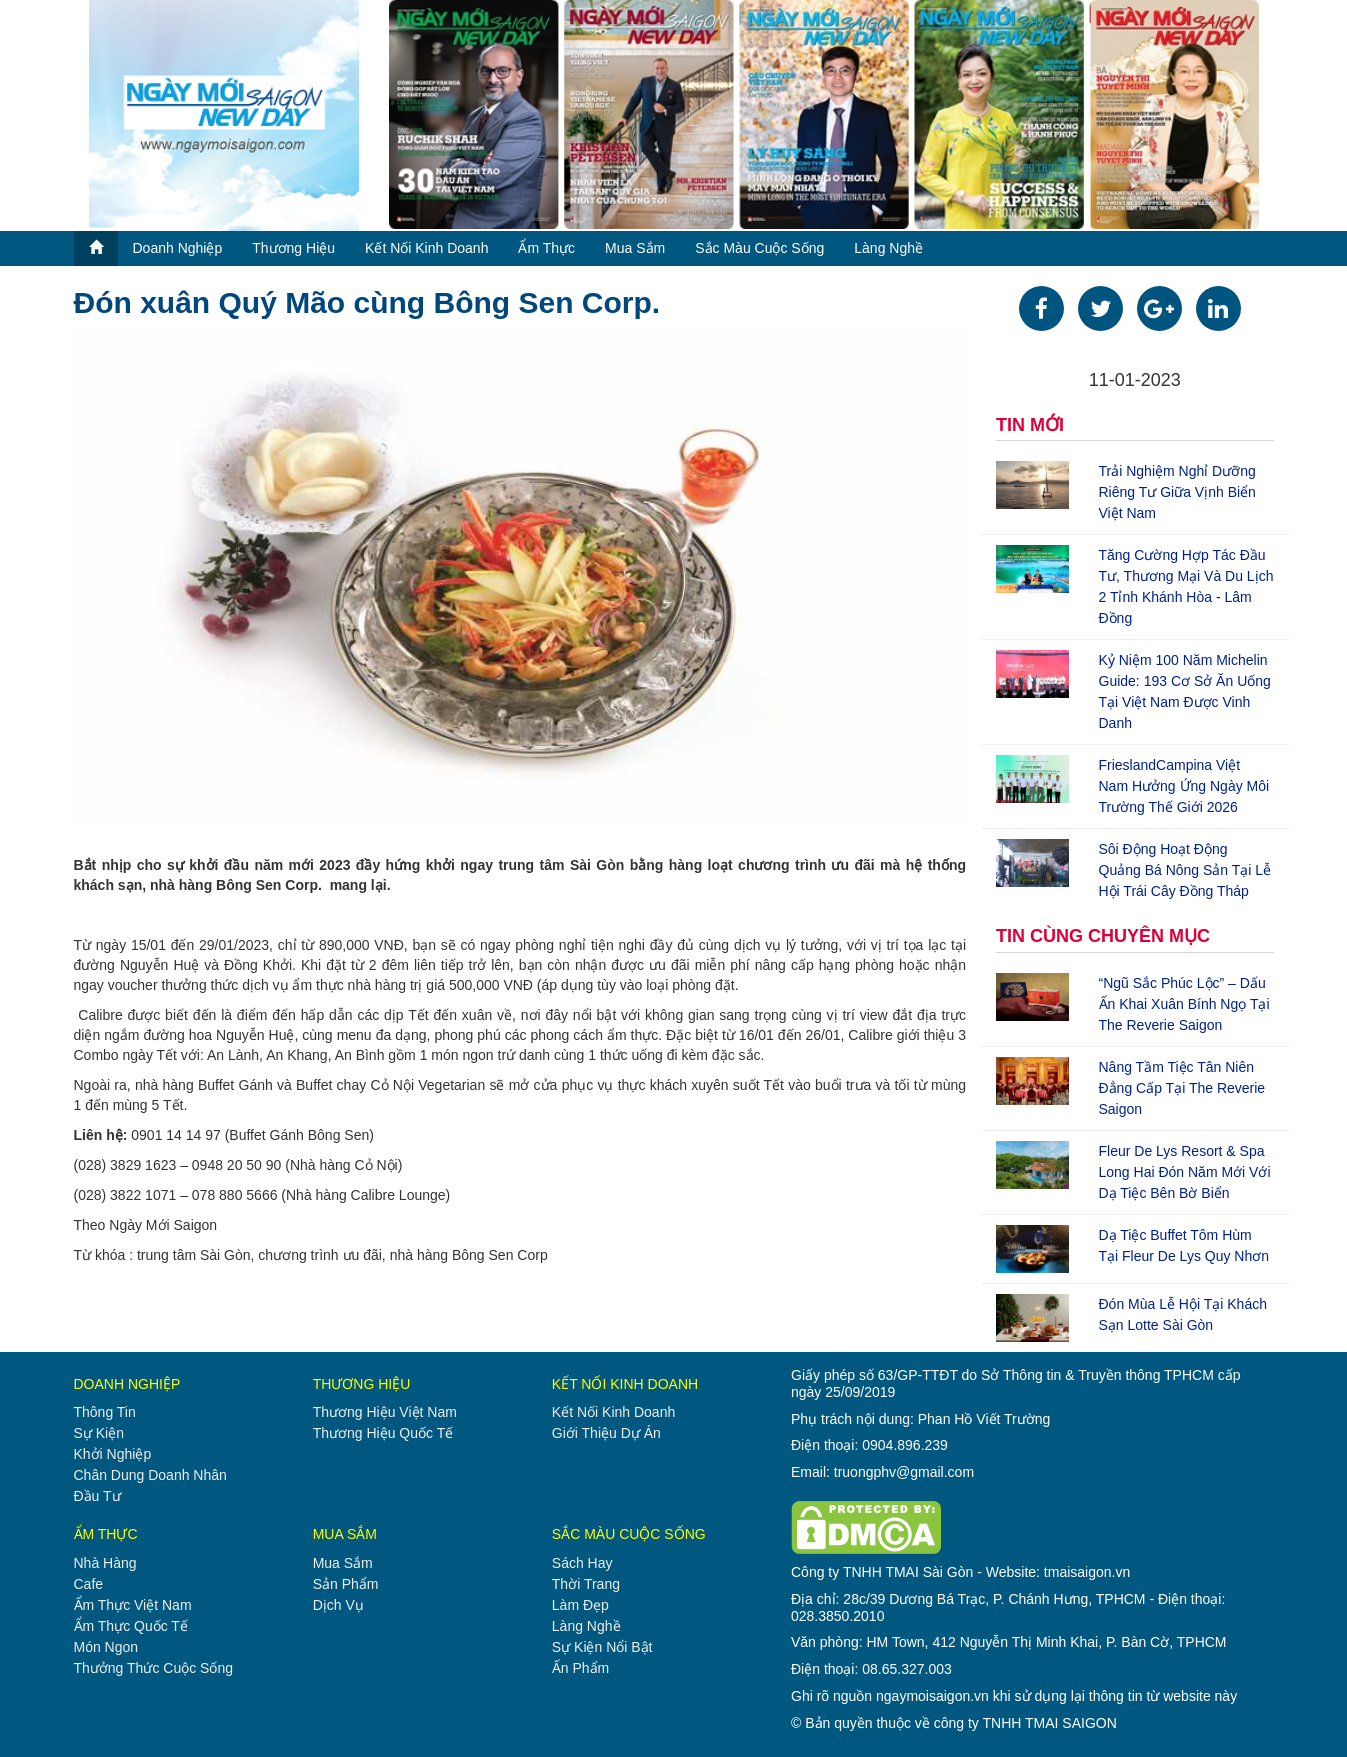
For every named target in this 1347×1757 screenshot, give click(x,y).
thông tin (105, 1412)
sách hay (582, 1563)
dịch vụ (338, 1605)
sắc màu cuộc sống (759, 248)
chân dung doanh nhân (150, 1475)
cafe (89, 1584)
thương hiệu (293, 248)
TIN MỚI (1030, 425)
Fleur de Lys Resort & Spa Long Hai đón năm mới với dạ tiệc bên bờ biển (1185, 1172)
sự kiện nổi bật (602, 1647)
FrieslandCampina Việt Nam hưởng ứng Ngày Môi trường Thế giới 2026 (1184, 786)
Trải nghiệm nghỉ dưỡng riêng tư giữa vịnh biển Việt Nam (1177, 492)
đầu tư (97, 1496)
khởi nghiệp (113, 1454)
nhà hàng (105, 1563)
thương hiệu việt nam (385, 1412)
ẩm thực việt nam (133, 1605)
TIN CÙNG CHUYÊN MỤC (1103, 936)
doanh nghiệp (178, 248)
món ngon (106, 1647)
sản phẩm (346, 1584)
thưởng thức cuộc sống (153, 1668)
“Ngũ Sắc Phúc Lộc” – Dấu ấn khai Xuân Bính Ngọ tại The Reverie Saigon (1184, 1004)
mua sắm (635, 248)
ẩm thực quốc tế (131, 1626)
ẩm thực (546, 248)
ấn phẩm (580, 1668)
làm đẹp (580, 1605)
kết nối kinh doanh (426, 248)
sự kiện (99, 1433)
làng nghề (888, 248)
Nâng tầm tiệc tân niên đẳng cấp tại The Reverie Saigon (1182, 1088)
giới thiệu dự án (606, 1433)
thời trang (586, 1584)
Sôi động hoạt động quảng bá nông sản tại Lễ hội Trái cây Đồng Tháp (1185, 870)
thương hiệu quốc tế (383, 1433)
